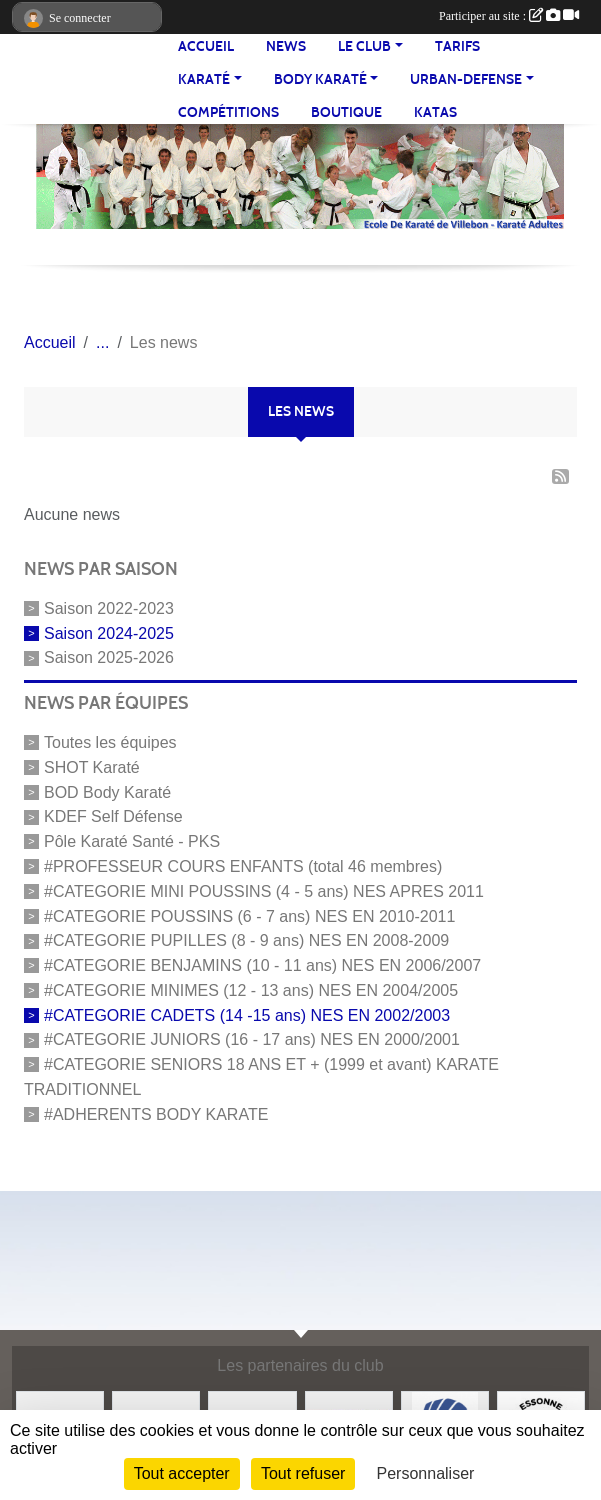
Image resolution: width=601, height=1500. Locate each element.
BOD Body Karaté (107, 791)
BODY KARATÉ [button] (320, 79)
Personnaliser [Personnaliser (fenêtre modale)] (426, 1473)
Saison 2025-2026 (109, 657)
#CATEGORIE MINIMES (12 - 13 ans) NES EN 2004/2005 (251, 990)
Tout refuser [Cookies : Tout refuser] (303, 1473)
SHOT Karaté (92, 767)
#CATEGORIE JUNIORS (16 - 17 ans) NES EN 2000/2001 (252, 1039)
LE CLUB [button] (364, 46)
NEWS (286, 46)
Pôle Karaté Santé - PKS (132, 841)
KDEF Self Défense (113, 816)
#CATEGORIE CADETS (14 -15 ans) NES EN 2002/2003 (247, 1014)
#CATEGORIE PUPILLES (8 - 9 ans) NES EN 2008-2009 (246, 940)
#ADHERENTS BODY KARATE (156, 1113)
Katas (435, 112)
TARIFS (457, 46)
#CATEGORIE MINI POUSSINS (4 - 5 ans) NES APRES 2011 (264, 891)
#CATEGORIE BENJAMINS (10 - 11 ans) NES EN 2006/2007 (262, 965)
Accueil (206, 46)
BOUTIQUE (346, 112)
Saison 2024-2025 (109, 632)
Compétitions (228, 112)
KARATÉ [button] (204, 79)
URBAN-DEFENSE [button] (466, 79)
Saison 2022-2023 (109, 608)
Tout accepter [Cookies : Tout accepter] (182, 1473)
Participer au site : (509, 16)
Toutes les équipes (110, 742)
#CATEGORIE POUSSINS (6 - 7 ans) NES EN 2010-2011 (249, 915)
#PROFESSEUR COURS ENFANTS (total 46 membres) (243, 866)
